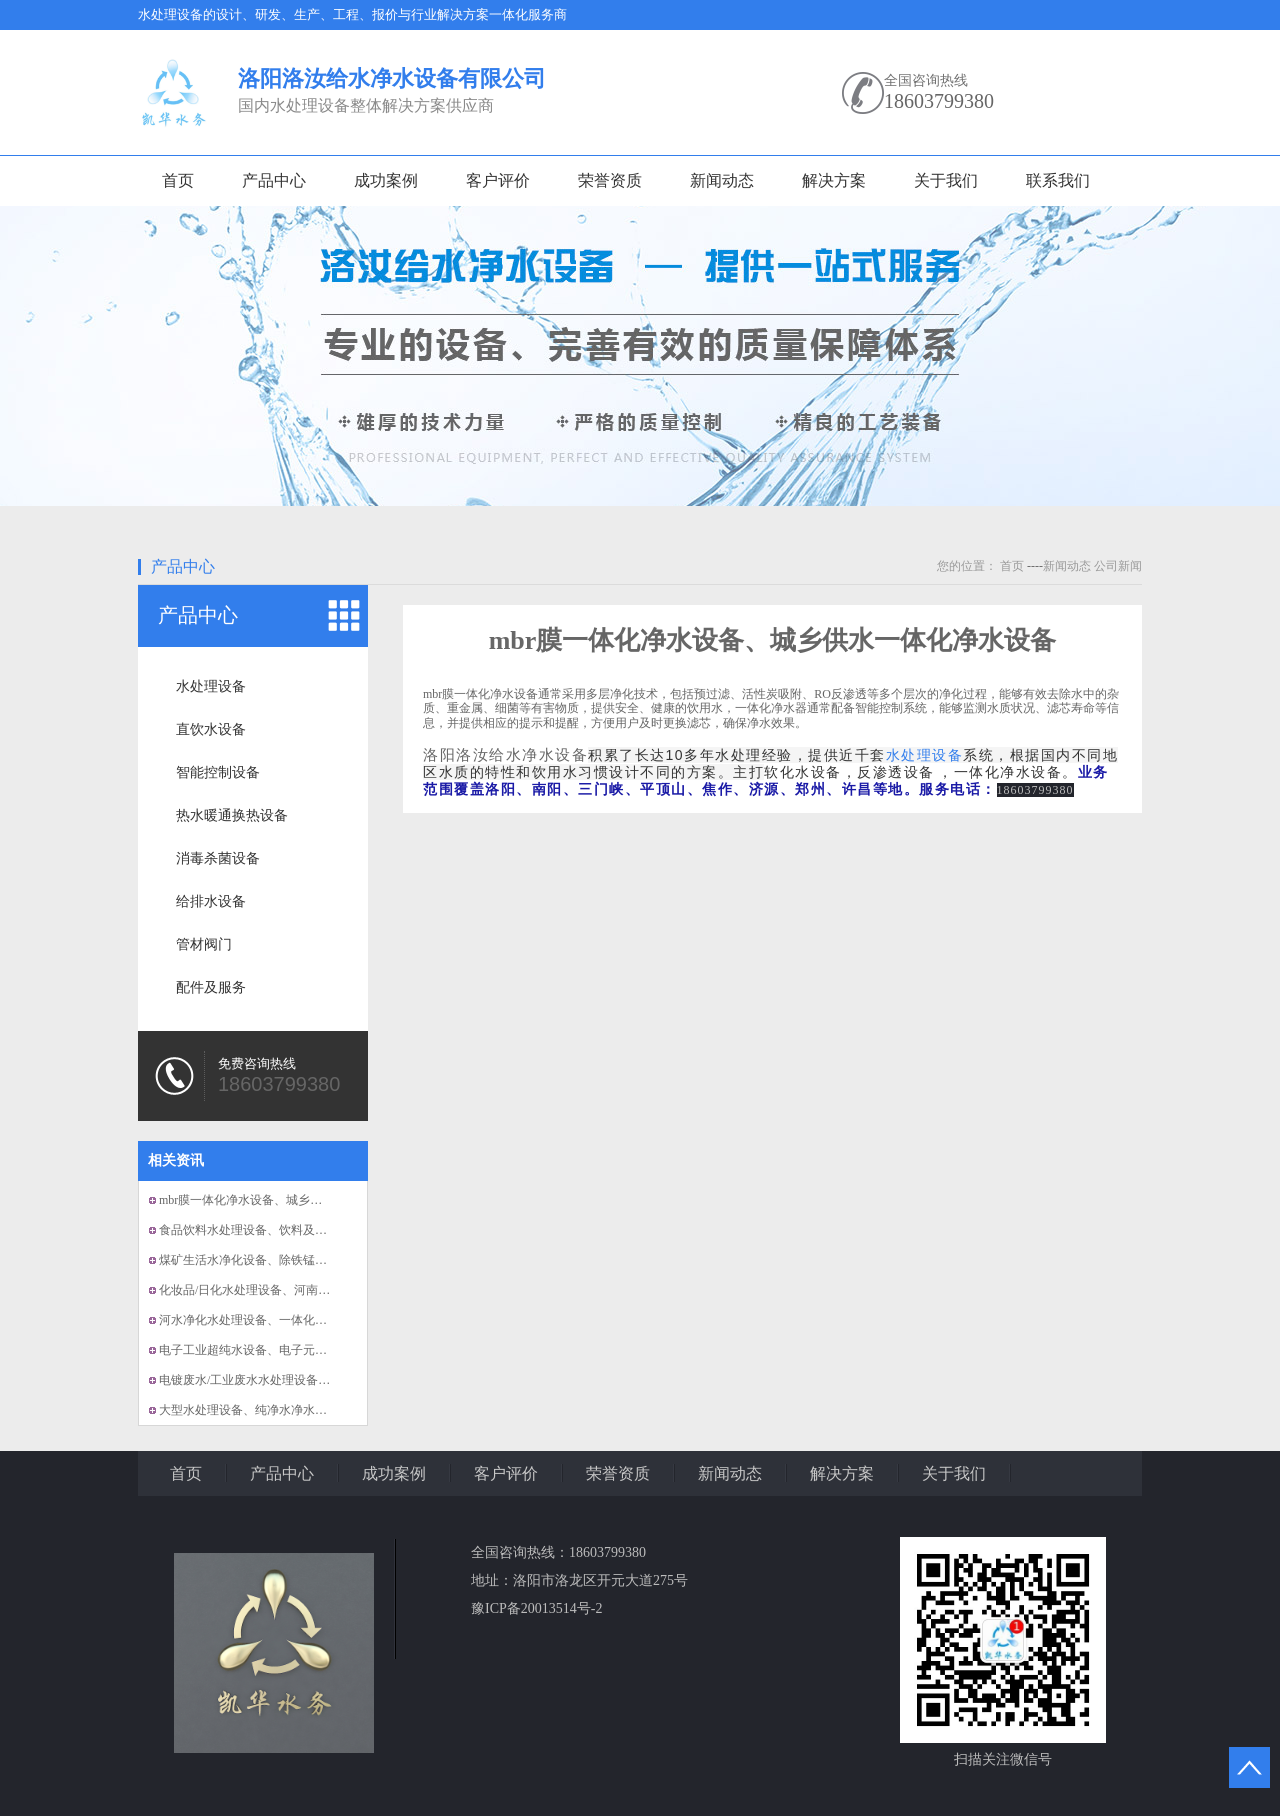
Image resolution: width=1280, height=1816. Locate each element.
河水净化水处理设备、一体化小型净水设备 (273, 1320)
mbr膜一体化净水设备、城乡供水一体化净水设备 (288, 1200)
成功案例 (386, 180)
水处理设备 (211, 686)
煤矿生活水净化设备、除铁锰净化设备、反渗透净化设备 (309, 1260)
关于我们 (946, 180)
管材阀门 (204, 944)
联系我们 (1058, 180)
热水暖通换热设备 (232, 815)
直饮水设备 (211, 729)
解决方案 (834, 180)
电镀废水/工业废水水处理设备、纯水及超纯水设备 (292, 1380)
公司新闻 (1118, 566)
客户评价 (498, 180)
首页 (178, 180)
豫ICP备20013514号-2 (536, 1608)
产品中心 (274, 180)
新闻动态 (722, 180)
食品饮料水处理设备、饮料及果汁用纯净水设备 (285, 1230)
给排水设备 (211, 901)
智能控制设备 (218, 772)
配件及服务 (211, 987)
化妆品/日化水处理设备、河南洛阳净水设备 (274, 1290)
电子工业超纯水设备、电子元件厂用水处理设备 (285, 1350)
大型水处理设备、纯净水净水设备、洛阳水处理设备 (297, 1410)
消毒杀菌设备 (218, 858)
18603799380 (939, 101)
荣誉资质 (610, 180)
